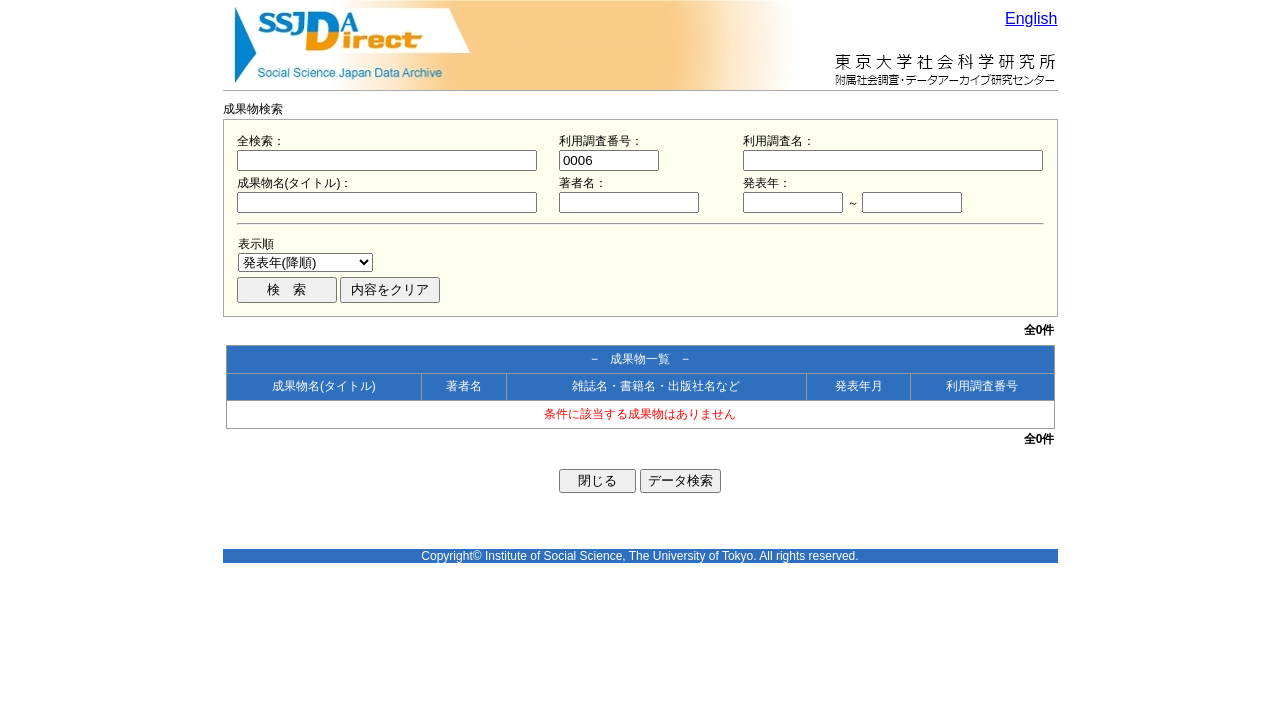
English (1031, 18)
